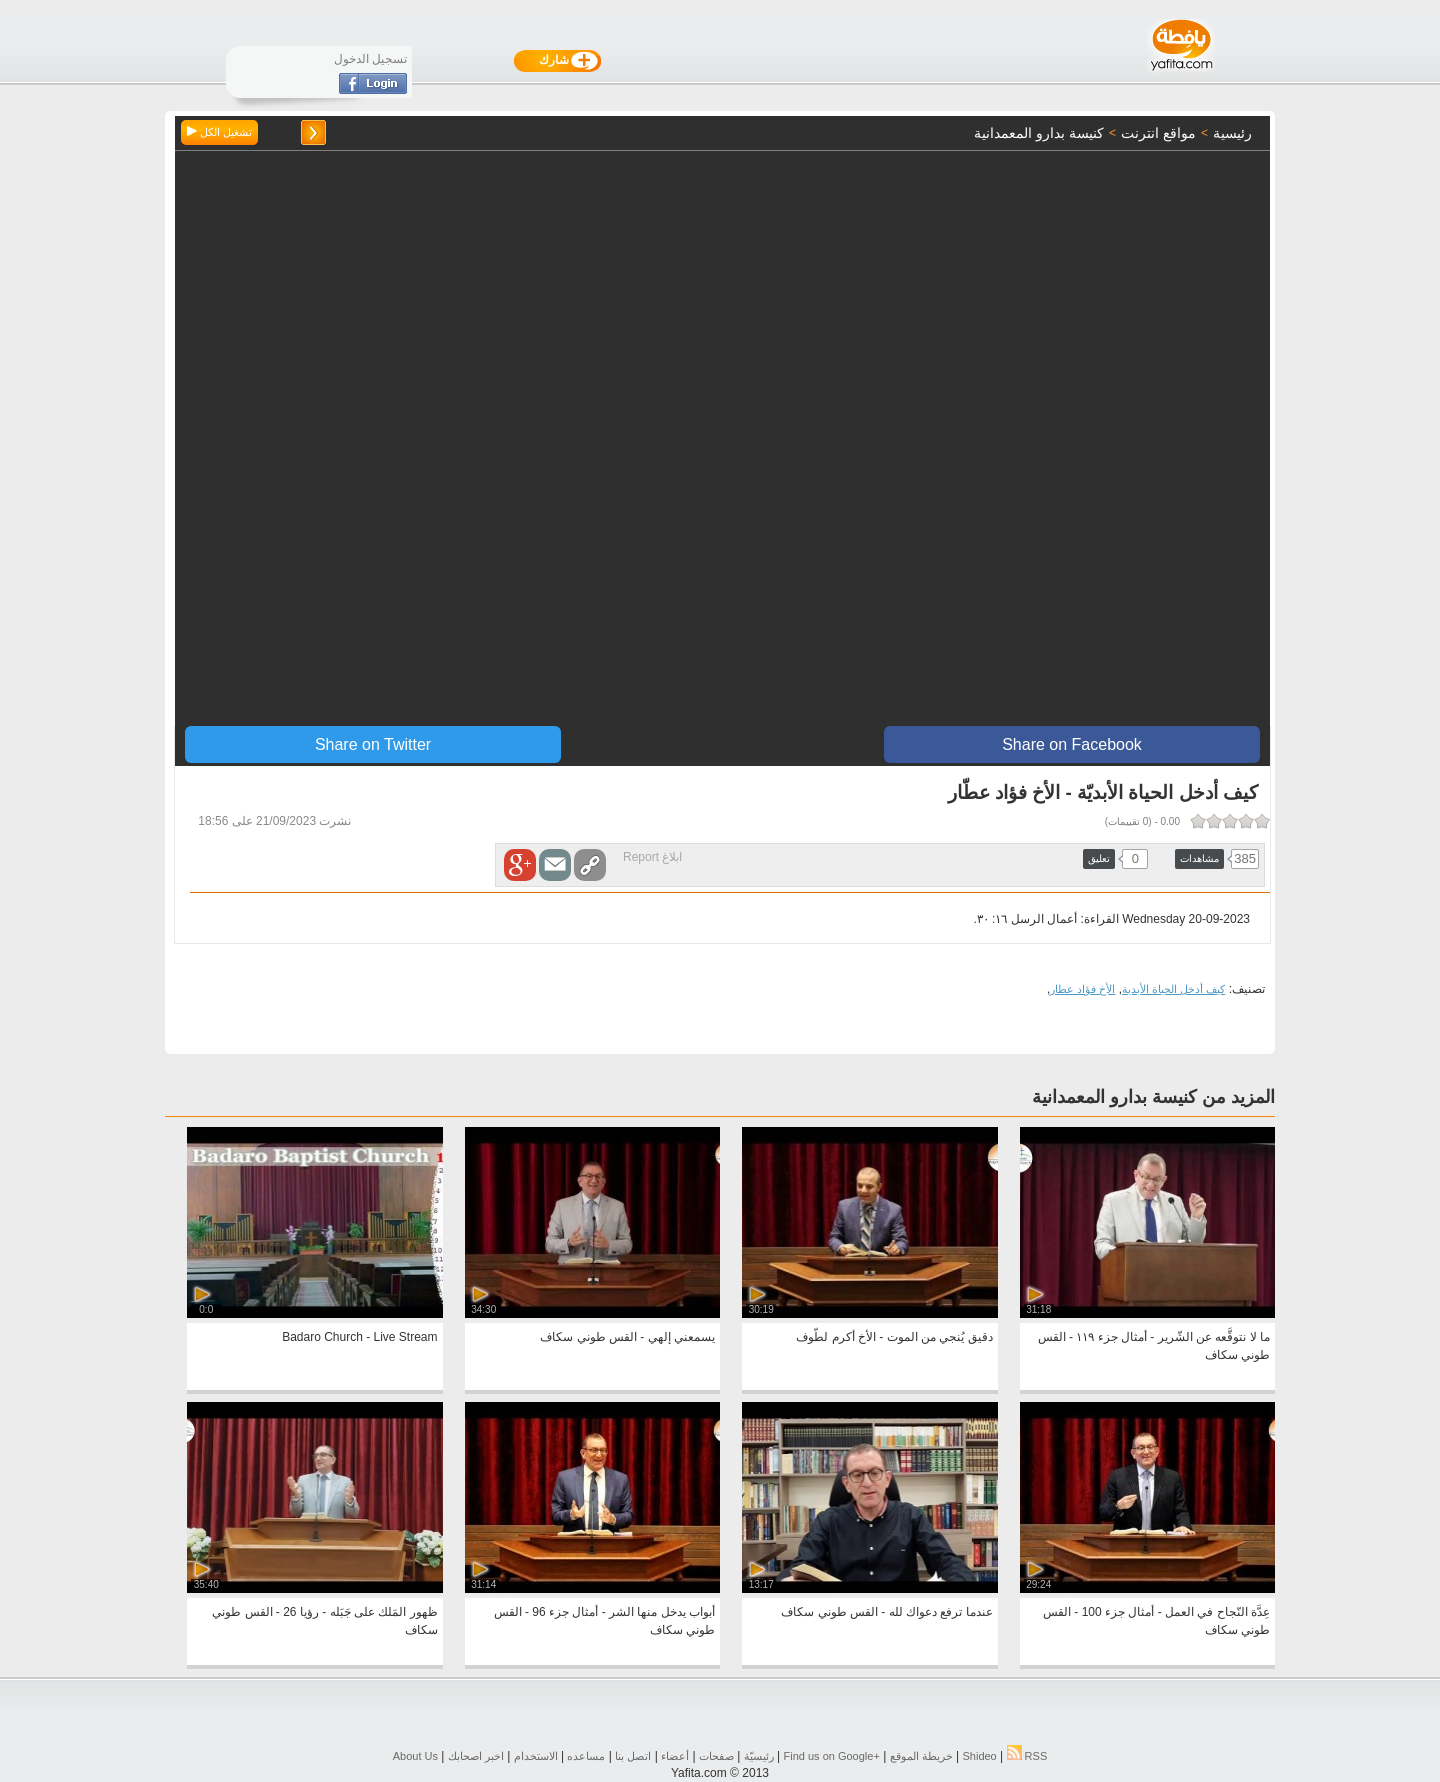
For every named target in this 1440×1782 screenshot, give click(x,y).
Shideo (979, 1756)
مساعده (586, 1756)
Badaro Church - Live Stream (359, 1337)
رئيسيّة (759, 1756)
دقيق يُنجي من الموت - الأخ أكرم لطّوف (894, 1337)
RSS (1027, 1756)
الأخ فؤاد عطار (1082, 989)
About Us (415, 1756)
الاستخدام (536, 1756)
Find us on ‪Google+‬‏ (832, 1756)
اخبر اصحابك (476, 1756)
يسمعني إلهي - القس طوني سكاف (627, 1337)
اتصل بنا (633, 1756)
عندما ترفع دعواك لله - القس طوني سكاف (886, 1612)
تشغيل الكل (219, 132)
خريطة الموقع (921, 1756)
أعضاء (675, 1756)
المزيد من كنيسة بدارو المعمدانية (1153, 1097)
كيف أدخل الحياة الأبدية (1173, 989)
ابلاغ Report (652, 857)
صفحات (716, 1756)
